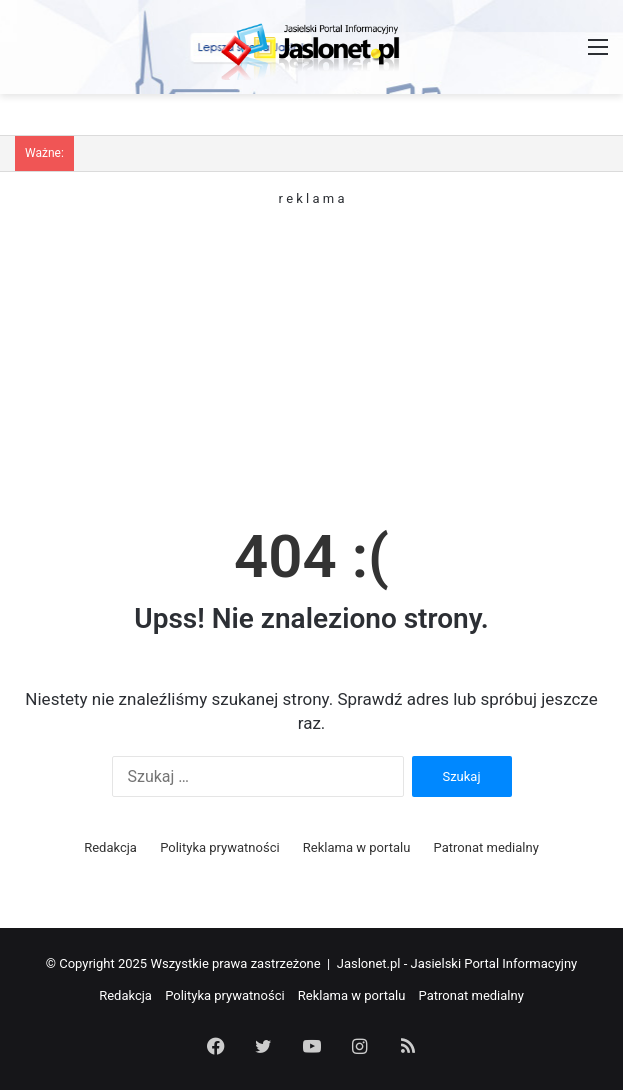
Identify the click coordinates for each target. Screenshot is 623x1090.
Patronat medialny (486, 847)
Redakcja (110, 847)
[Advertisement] (311, 345)
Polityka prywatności (219, 847)
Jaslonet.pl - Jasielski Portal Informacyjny (457, 963)
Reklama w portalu (357, 847)
